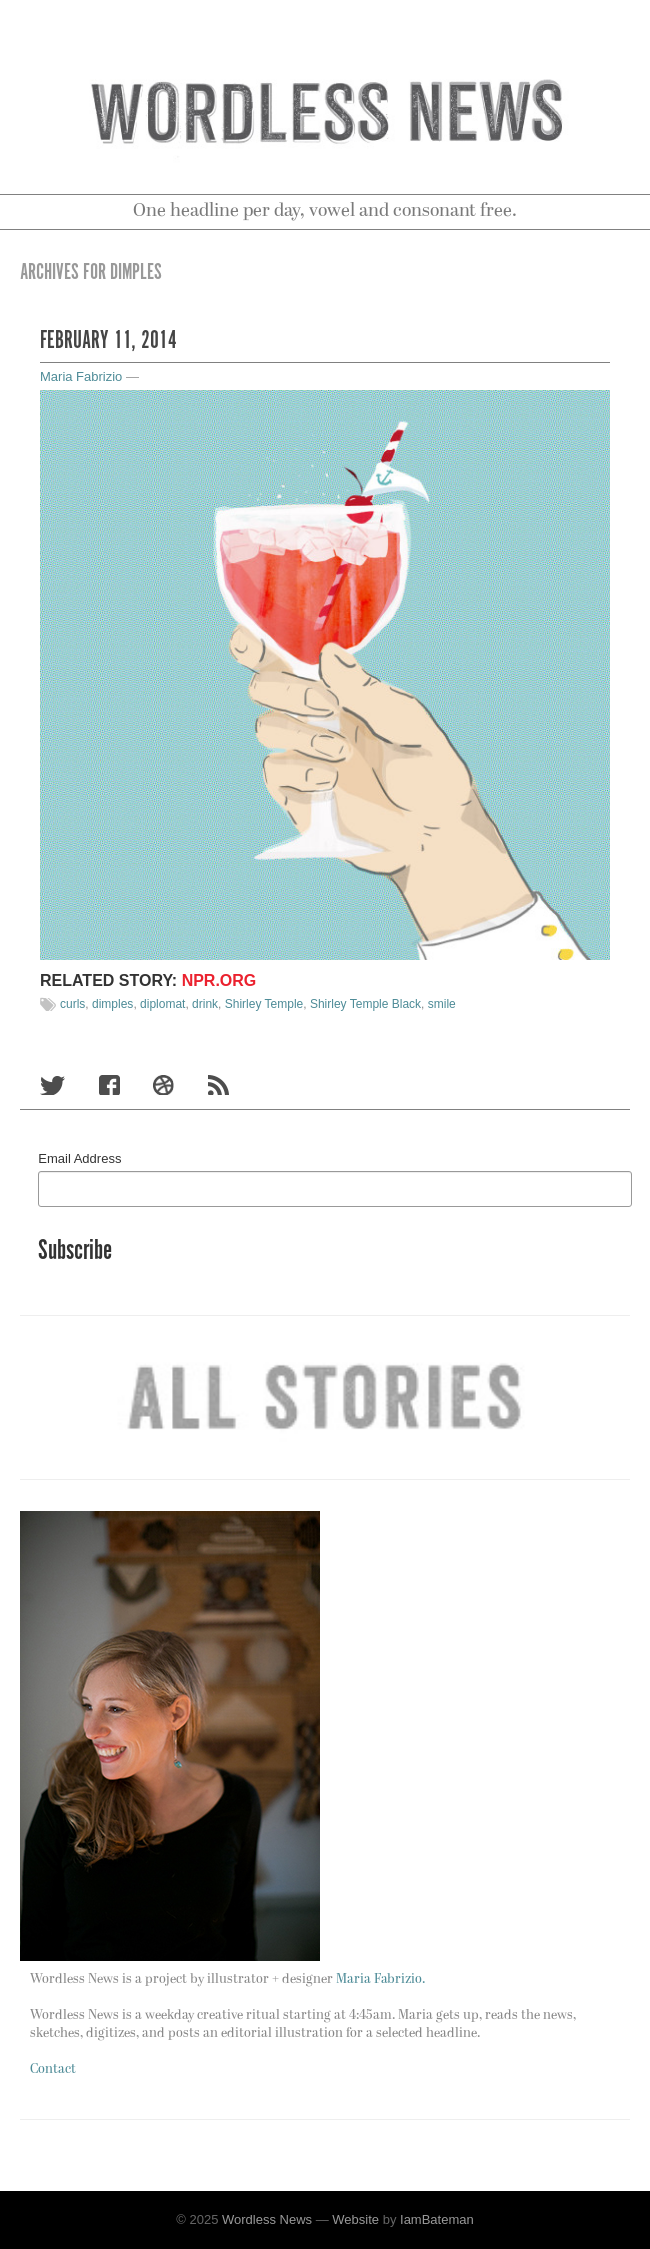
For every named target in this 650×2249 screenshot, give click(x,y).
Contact (53, 2069)
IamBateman (437, 2219)
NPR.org (219, 980)
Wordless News (267, 2219)
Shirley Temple (264, 1004)
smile (442, 1004)
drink (205, 1004)
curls (72, 1004)
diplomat (162, 1004)
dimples (112, 1004)
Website (355, 2219)
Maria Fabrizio (81, 376)
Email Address (79, 1158)
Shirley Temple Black (365, 1004)
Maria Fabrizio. (380, 1979)
